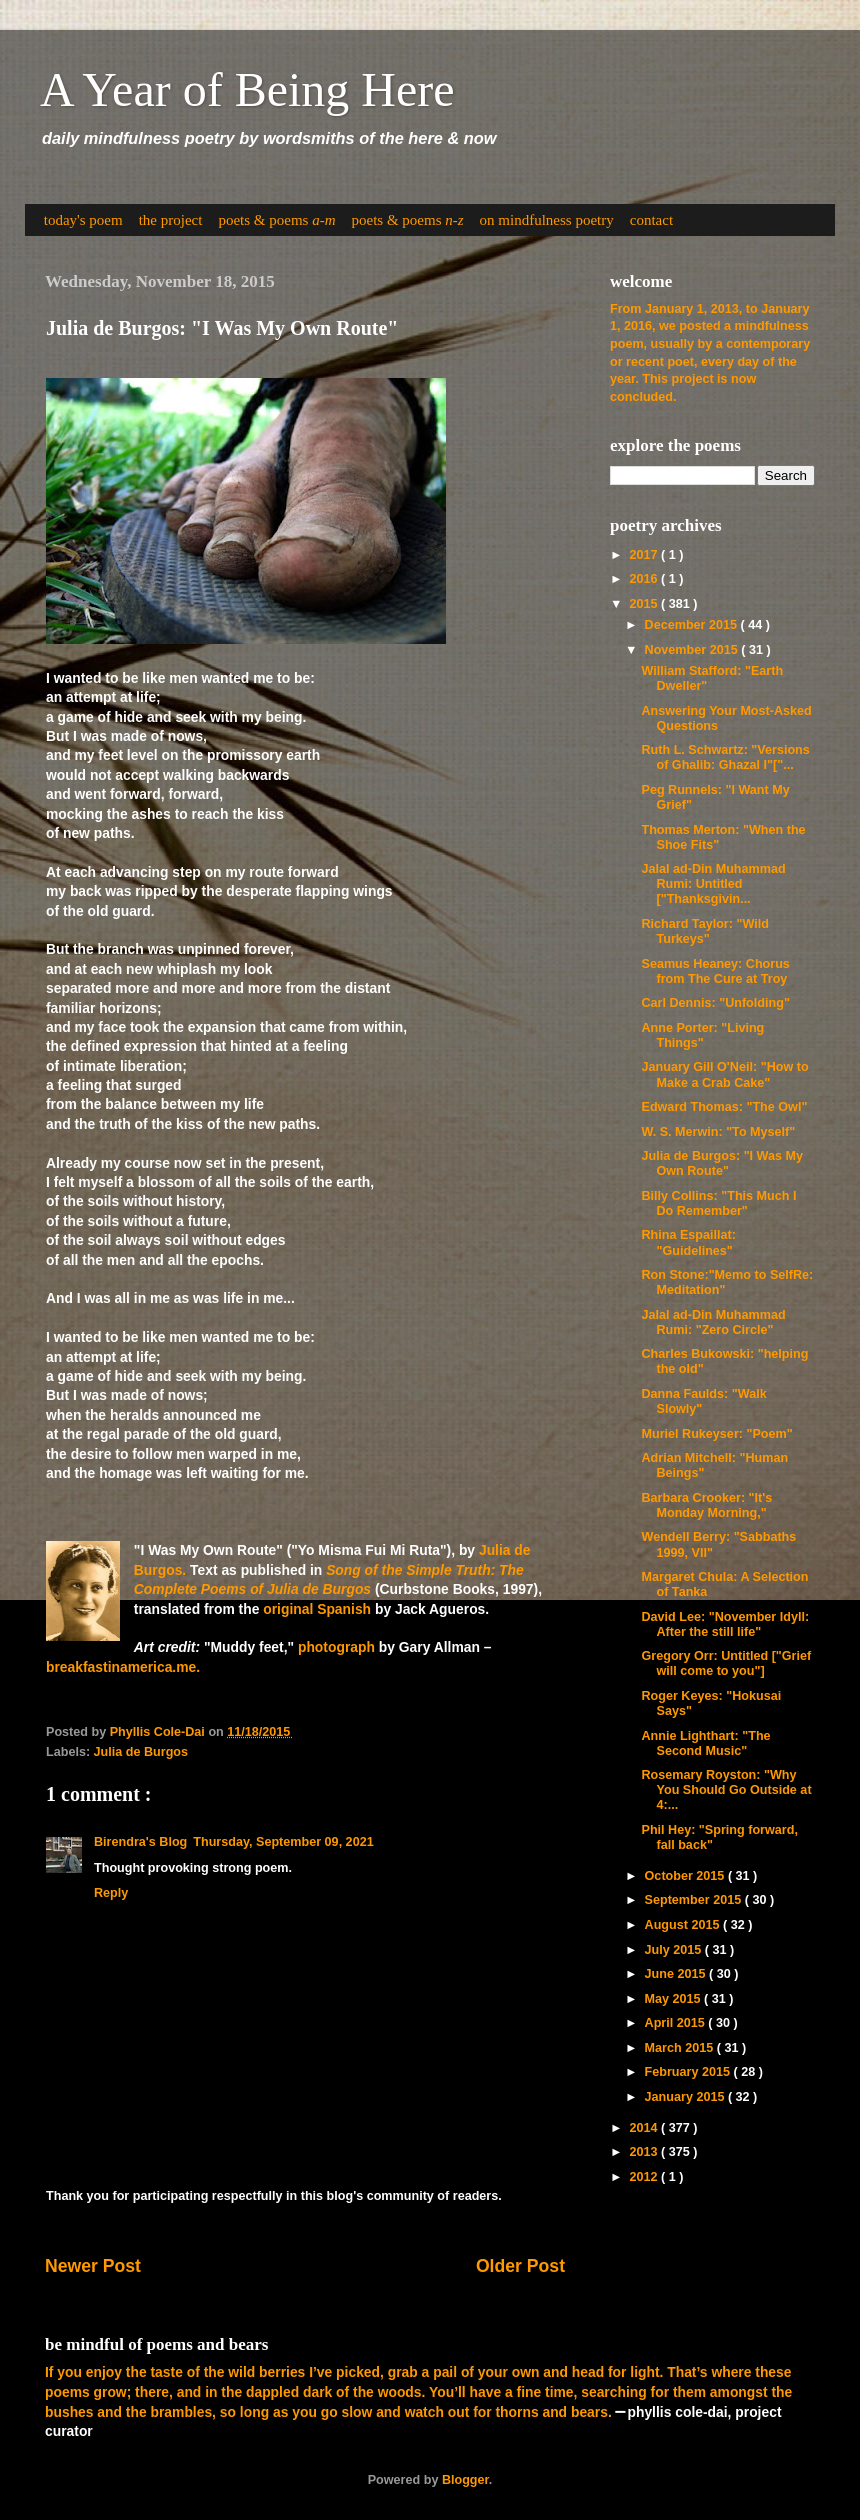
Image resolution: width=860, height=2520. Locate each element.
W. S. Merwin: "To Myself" (718, 1132)
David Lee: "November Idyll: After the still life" (725, 1624)
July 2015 (675, 1950)
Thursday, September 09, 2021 (283, 1842)
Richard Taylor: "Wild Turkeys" (704, 931)
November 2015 (693, 650)
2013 (645, 2152)
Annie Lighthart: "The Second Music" (705, 1743)
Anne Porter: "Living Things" (702, 1035)
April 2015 (677, 2023)
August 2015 (684, 1925)
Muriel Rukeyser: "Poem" (716, 1434)
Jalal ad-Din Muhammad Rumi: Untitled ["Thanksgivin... (713, 884)
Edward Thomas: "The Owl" (724, 1107)
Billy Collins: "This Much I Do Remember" (718, 1203)
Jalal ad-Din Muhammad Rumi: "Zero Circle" (713, 1322)
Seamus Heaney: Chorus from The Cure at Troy (715, 971)
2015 (645, 604)
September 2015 (695, 1900)
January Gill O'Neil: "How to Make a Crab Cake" (724, 1074)
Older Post (520, 2266)
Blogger (465, 2480)
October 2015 (686, 1876)
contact (651, 220)
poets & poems (276, 220)
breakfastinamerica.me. (123, 1667)
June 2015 (677, 1974)
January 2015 (686, 2097)
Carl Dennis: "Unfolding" (715, 1003)
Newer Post (93, 2266)
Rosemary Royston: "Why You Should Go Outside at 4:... (726, 1790)
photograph (336, 1647)
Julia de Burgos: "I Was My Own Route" (722, 1163)
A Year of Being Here (247, 89)
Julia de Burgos (141, 1752)
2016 (645, 579)
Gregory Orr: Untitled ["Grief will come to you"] (726, 1663)
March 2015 (681, 2048)
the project (171, 220)
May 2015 (675, 1999)
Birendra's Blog (140, 1842)
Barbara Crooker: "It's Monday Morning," (706, 1505)
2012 (645, 2177)
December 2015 (693, 625)
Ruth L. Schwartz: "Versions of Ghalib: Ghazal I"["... (725, 757)
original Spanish (317, 1609)
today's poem (83, 220)
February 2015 (689, 2072)
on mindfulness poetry (547, 220)
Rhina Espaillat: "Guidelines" (688, 1242)
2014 (645, 2128)
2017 (645, 555)
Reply (111, 1893)
